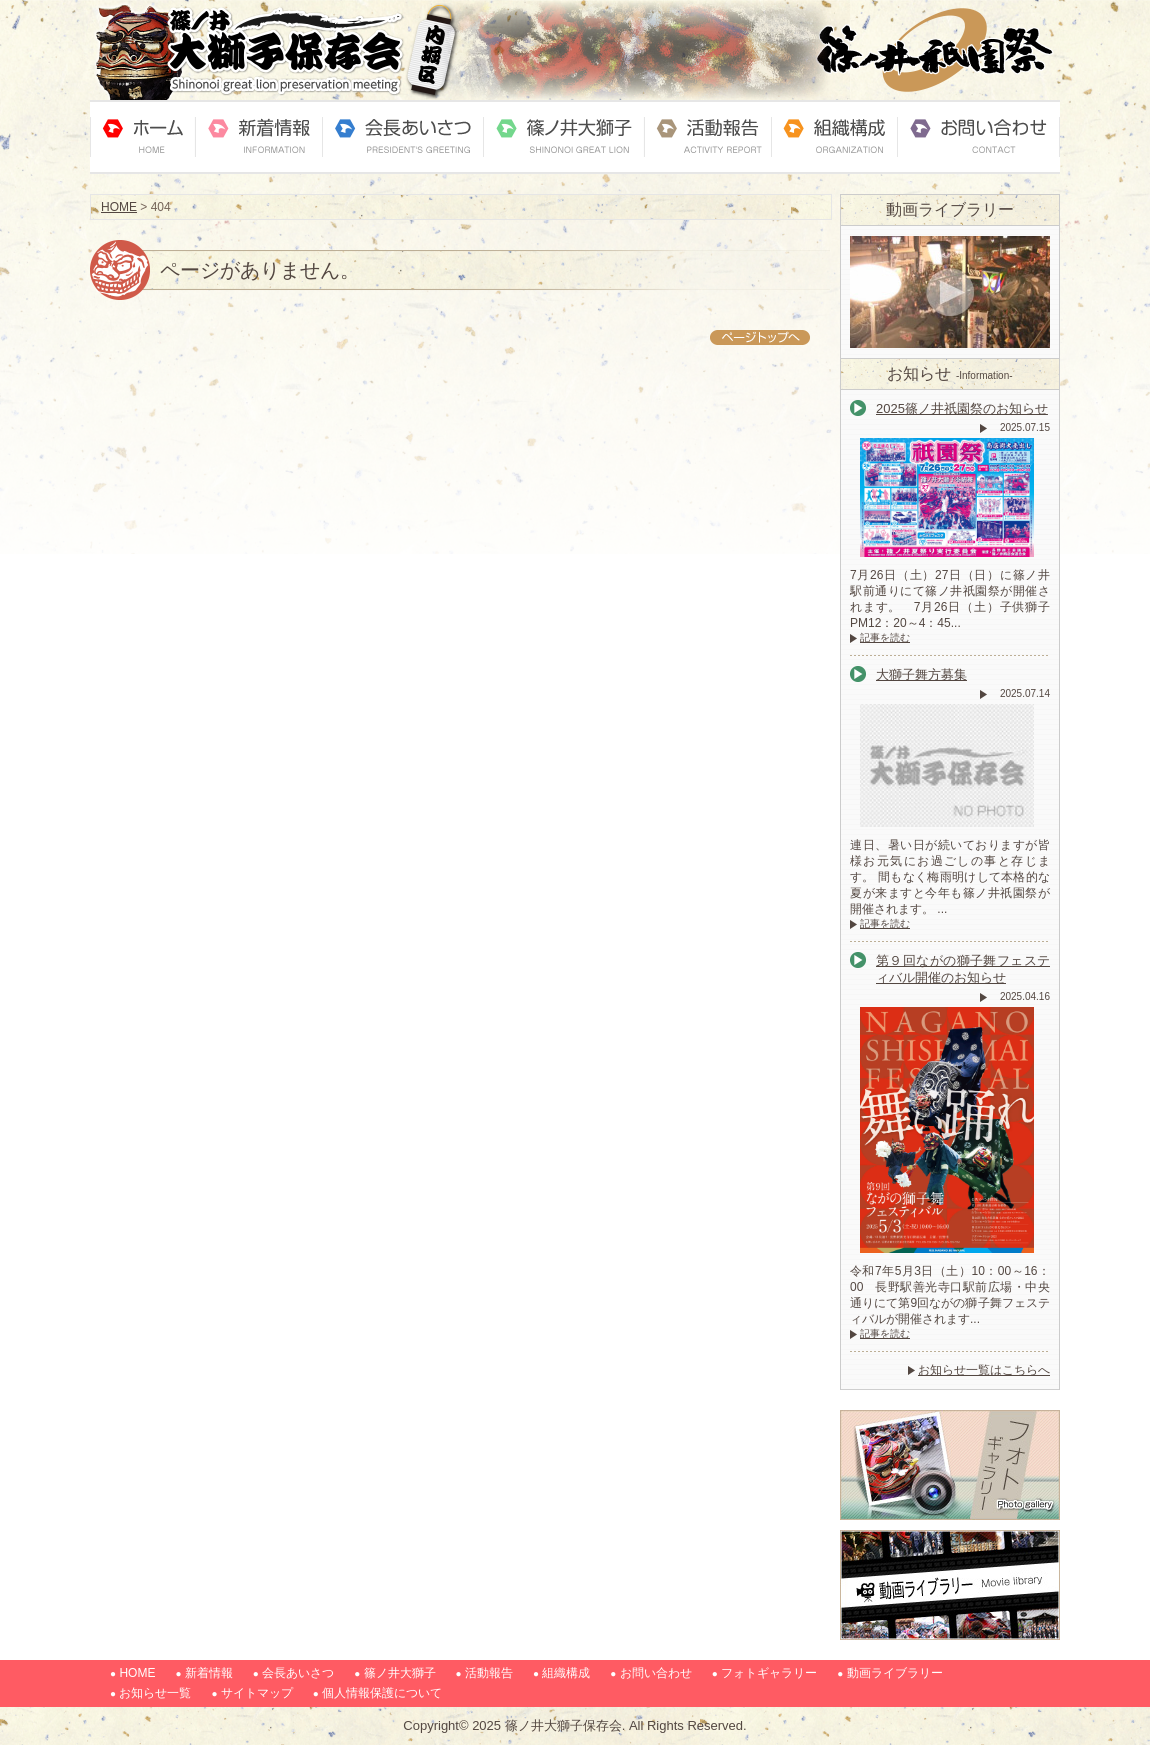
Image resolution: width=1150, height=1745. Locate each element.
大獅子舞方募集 (921, 674)
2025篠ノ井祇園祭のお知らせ (962, 408)
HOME (119, 207)
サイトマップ (257, 1693)
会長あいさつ (298, 1673)
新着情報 (209, 1673)
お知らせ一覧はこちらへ (984, 1370)
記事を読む (885, 637)
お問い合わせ (656, 1673)
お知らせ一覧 (155, 1693)
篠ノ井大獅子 (400, 1673)
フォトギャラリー (769, 1673)
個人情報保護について (382, 1693)
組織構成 (566, 1673)
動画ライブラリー (895, 1673)
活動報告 (489, 1673)
